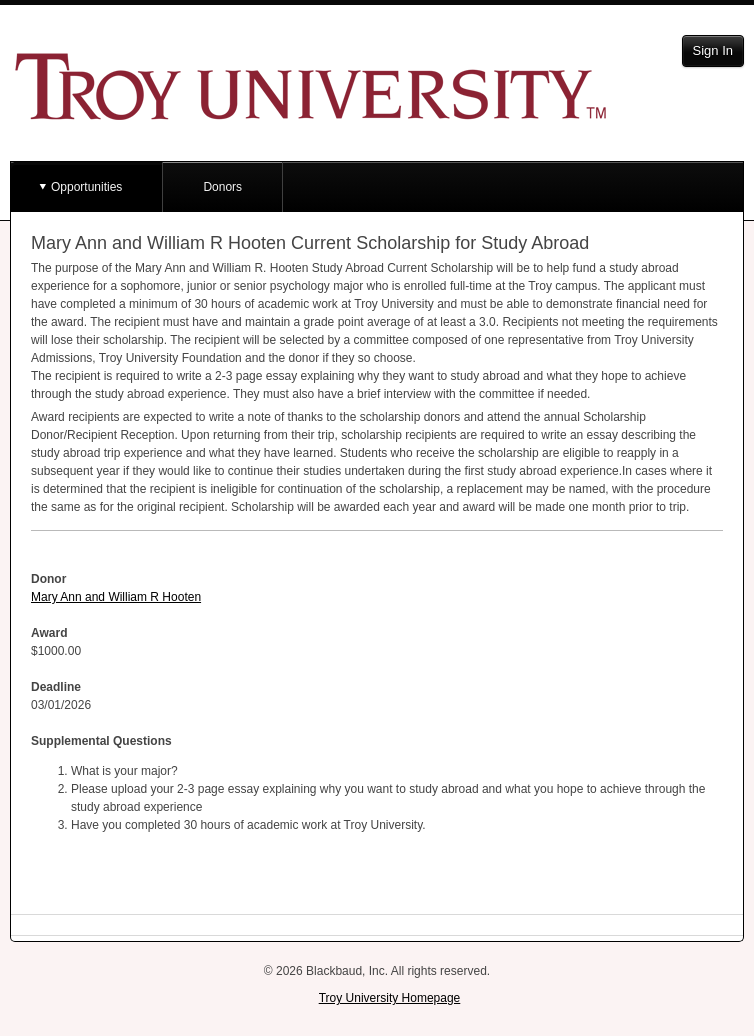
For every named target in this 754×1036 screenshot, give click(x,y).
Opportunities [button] (86, 187)
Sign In (713, 50)
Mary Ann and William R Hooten (116, 597)
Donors (222, 187)
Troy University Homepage (390, 998)
